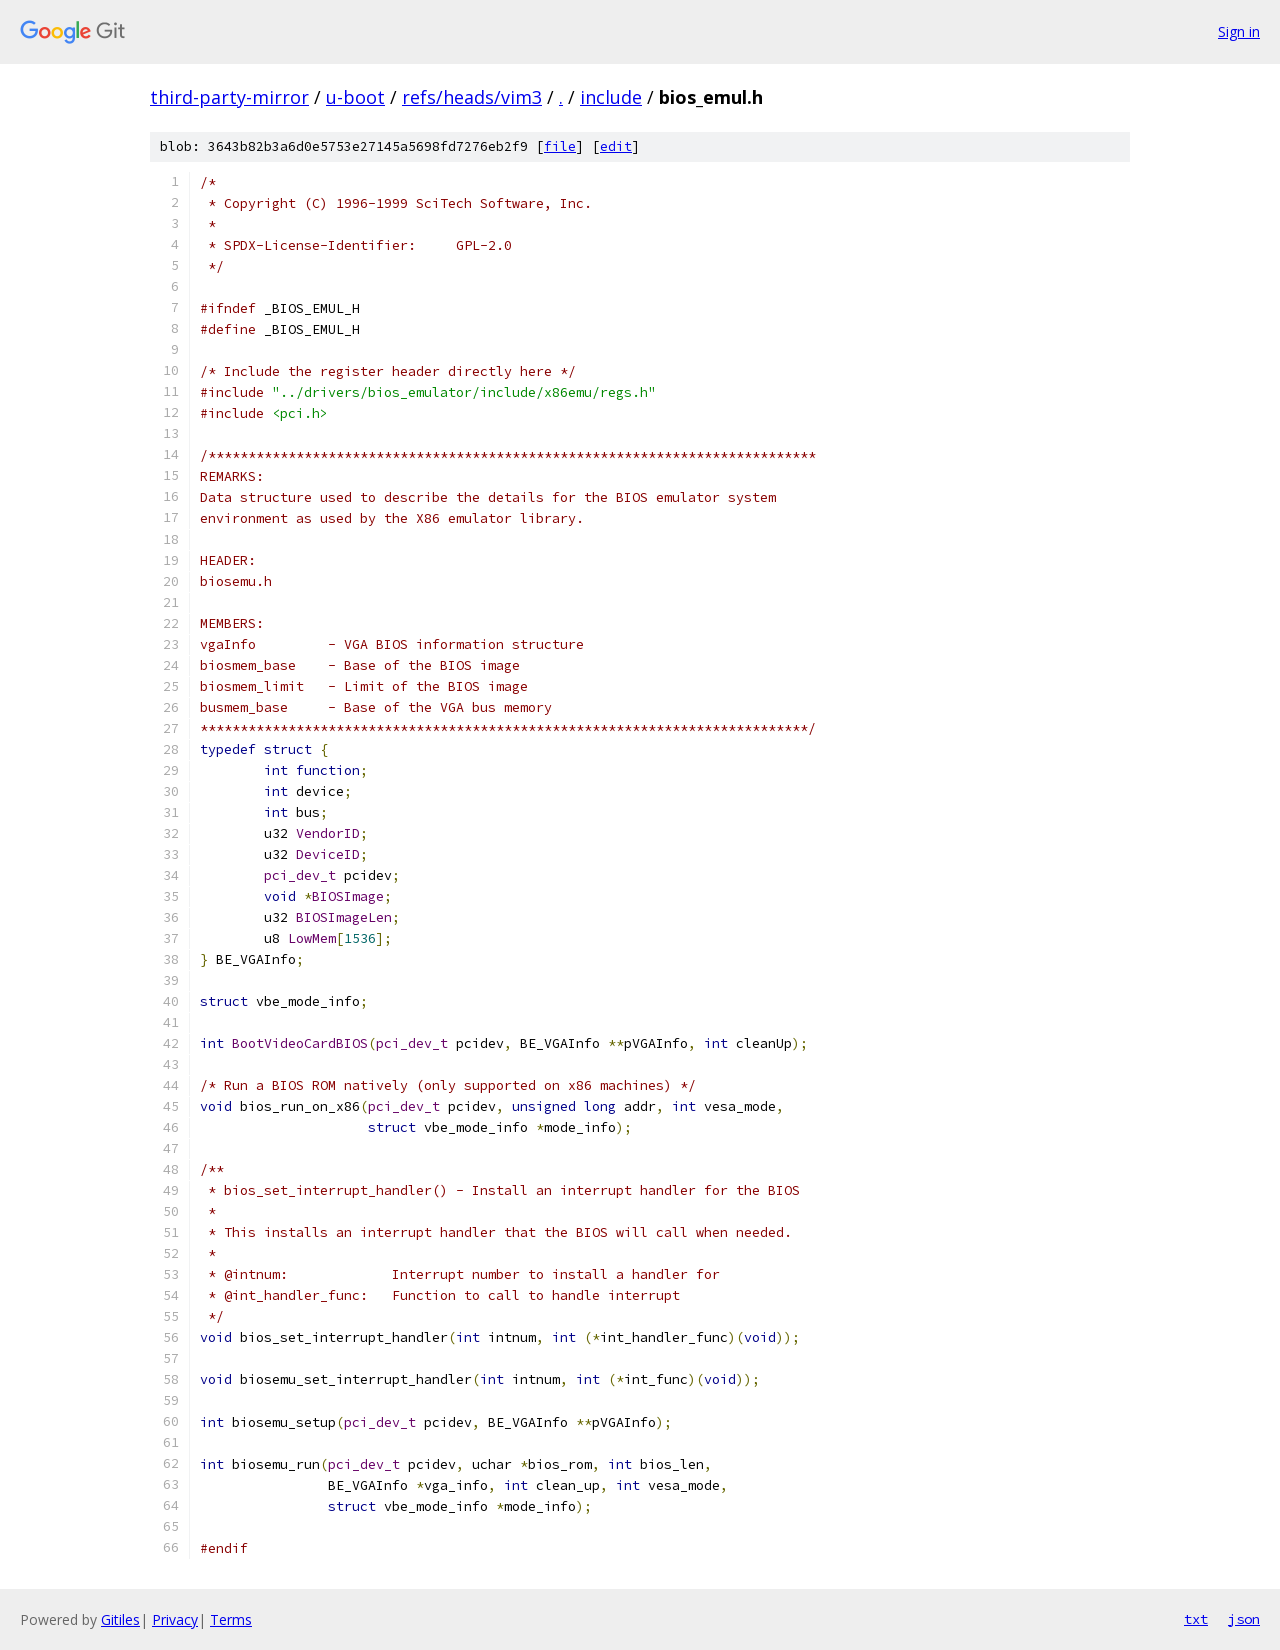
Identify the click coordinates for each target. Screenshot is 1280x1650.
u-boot (355, 97)
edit (616, 146)
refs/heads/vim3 (472, 97)
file (560, 146)
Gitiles (120, 1619)
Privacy (175, 1619)
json (1244, 1619)
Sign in (1239, 31)
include (611, 97)
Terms (231, 1619)
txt (1196, 1619)
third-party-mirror (229, 97)
